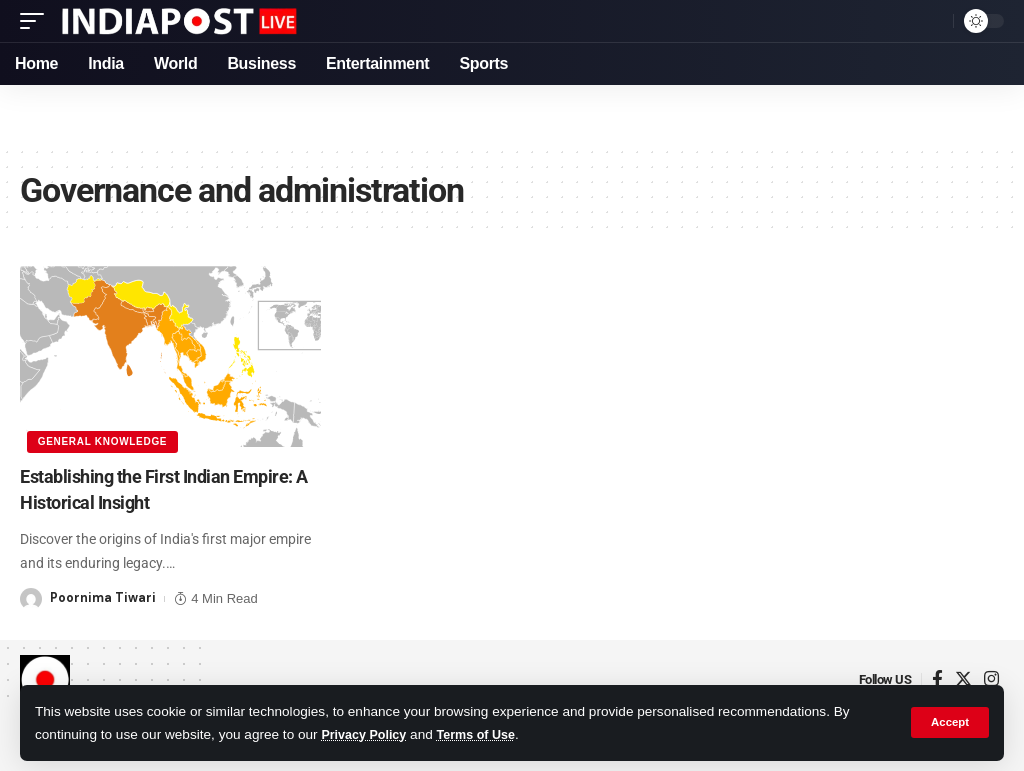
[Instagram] (991, 678)
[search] (933, 21)
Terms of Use (486, 734)
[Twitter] (963, 678)
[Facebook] (937, 678)
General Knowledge (104, 440)
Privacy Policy (367, 734)
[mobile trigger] (37, 21)
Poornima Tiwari (104, 596)
